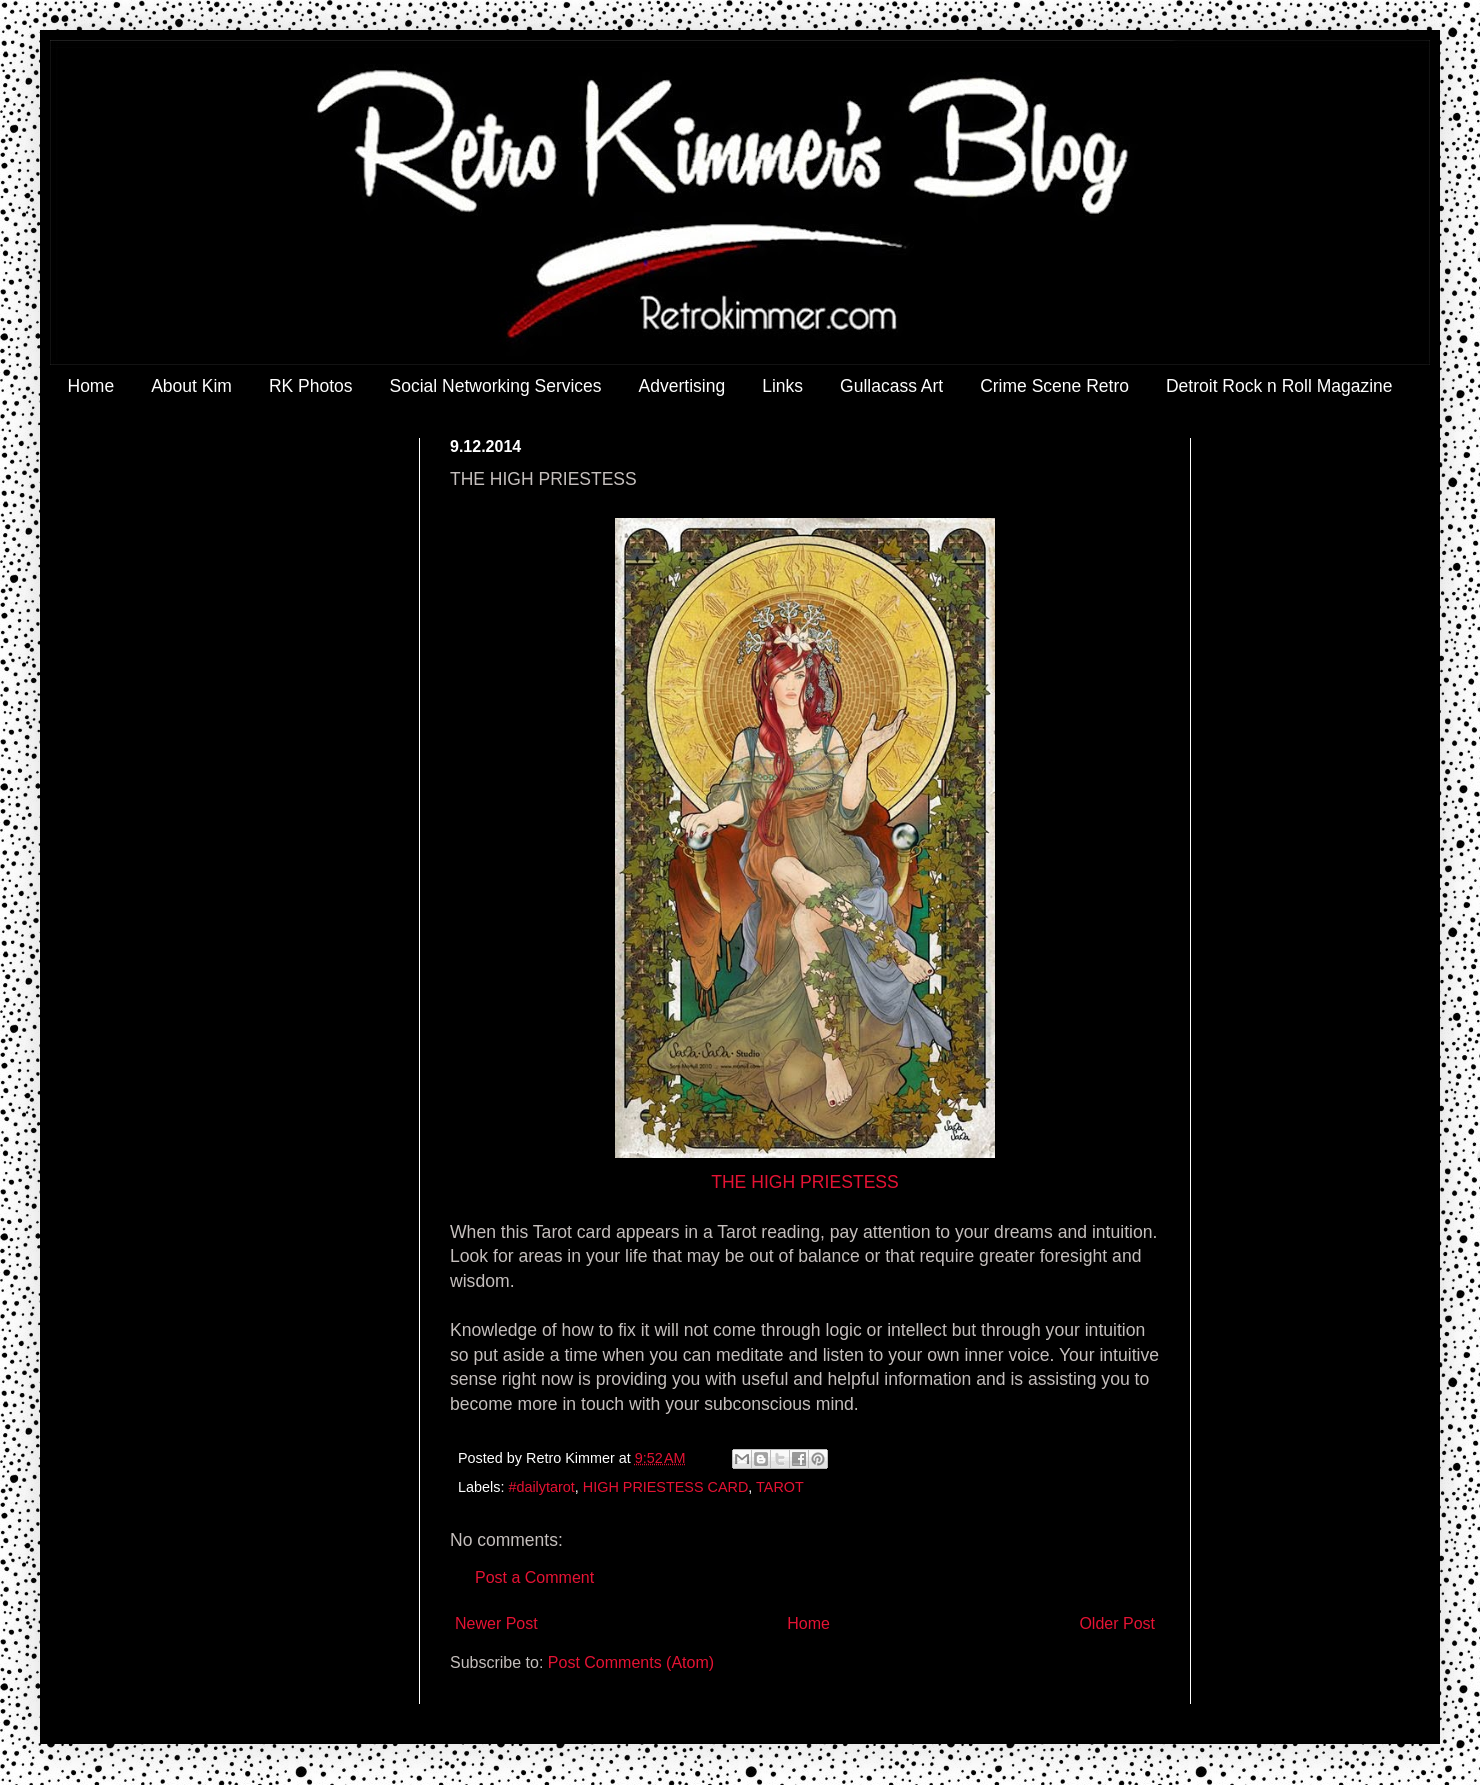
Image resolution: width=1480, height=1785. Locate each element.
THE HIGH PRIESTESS (805, 1182)
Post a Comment (534, 1577)
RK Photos (311, 386)
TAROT (780, 1487)
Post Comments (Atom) (631, 1662)
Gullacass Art (891, 386)
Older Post (1117, 1623)
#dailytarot (541, 1487)
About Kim (191, 386)
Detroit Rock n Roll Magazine (1279, 386)
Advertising (682, 386)
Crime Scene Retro (1054, 386)
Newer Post (496, 1623)
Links (782, 386)
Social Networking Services (496, 386)
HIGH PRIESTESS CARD (666, 1487)
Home (91, 386)
